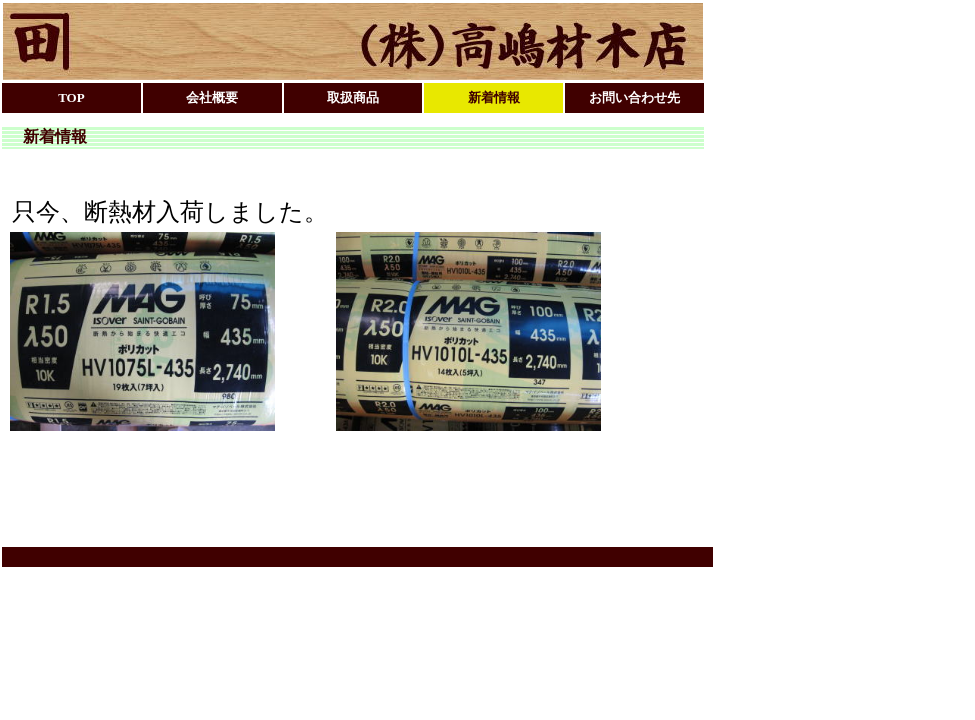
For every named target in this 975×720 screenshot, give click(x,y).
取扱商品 (353, 97)
